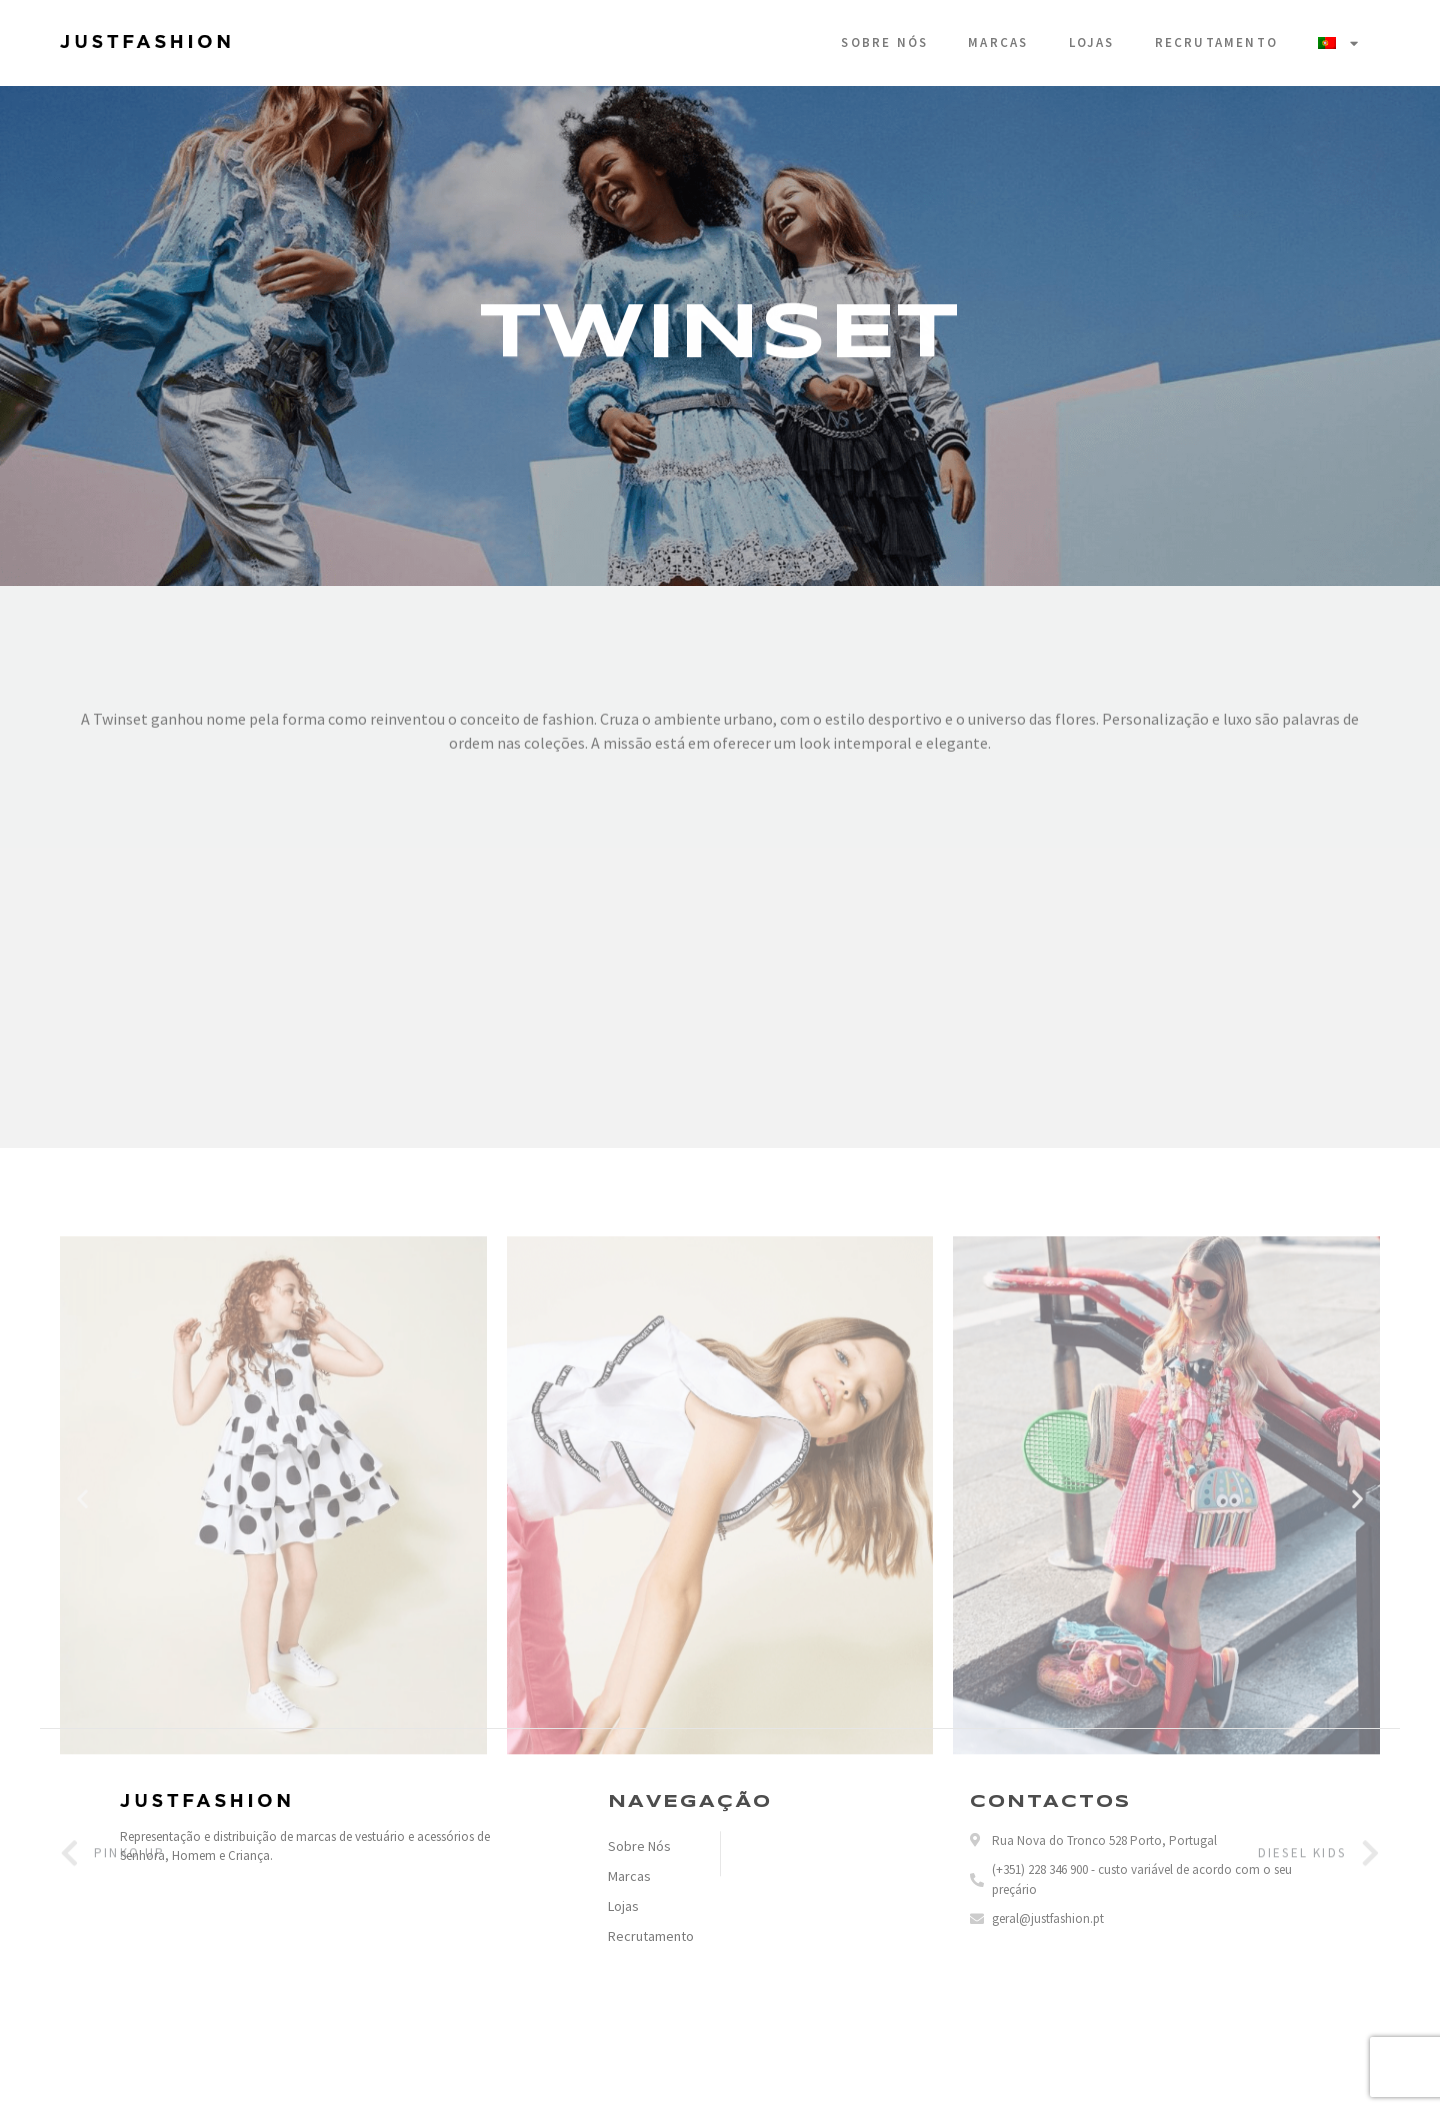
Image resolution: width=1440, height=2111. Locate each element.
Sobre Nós (884, 42)
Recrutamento (1216, 42)
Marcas (998, 42)
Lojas (1092, 42)
